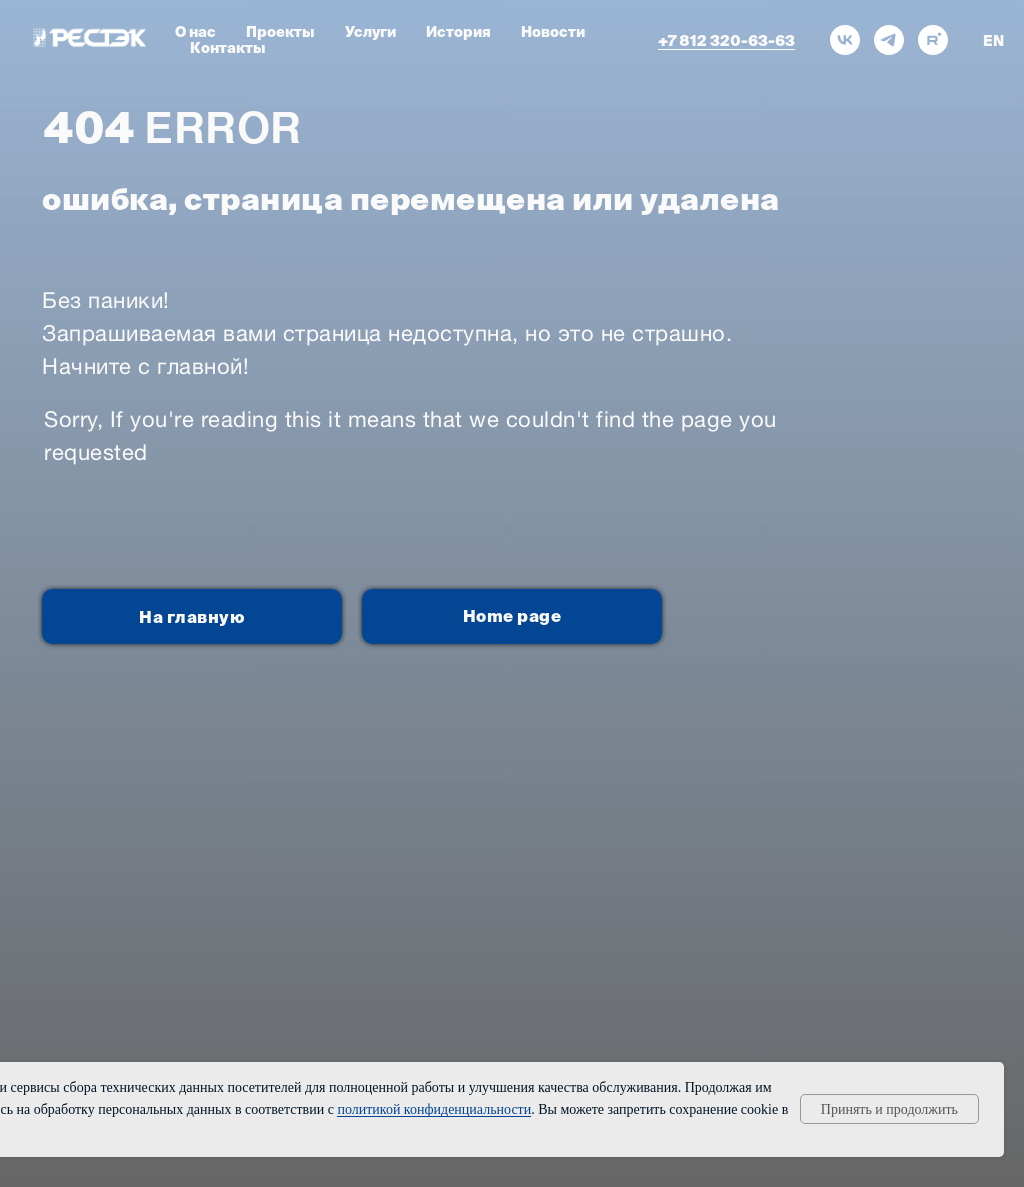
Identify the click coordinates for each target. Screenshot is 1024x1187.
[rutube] (933, 40)
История (458, 32)
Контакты (228, 48)
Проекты (280, 32)
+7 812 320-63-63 (726, 40)
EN (993, 41)
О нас (195, 32)
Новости (553, 32)
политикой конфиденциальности (434, 1109)
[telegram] (889, 40)
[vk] (845, 40)
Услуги (370, 32)
